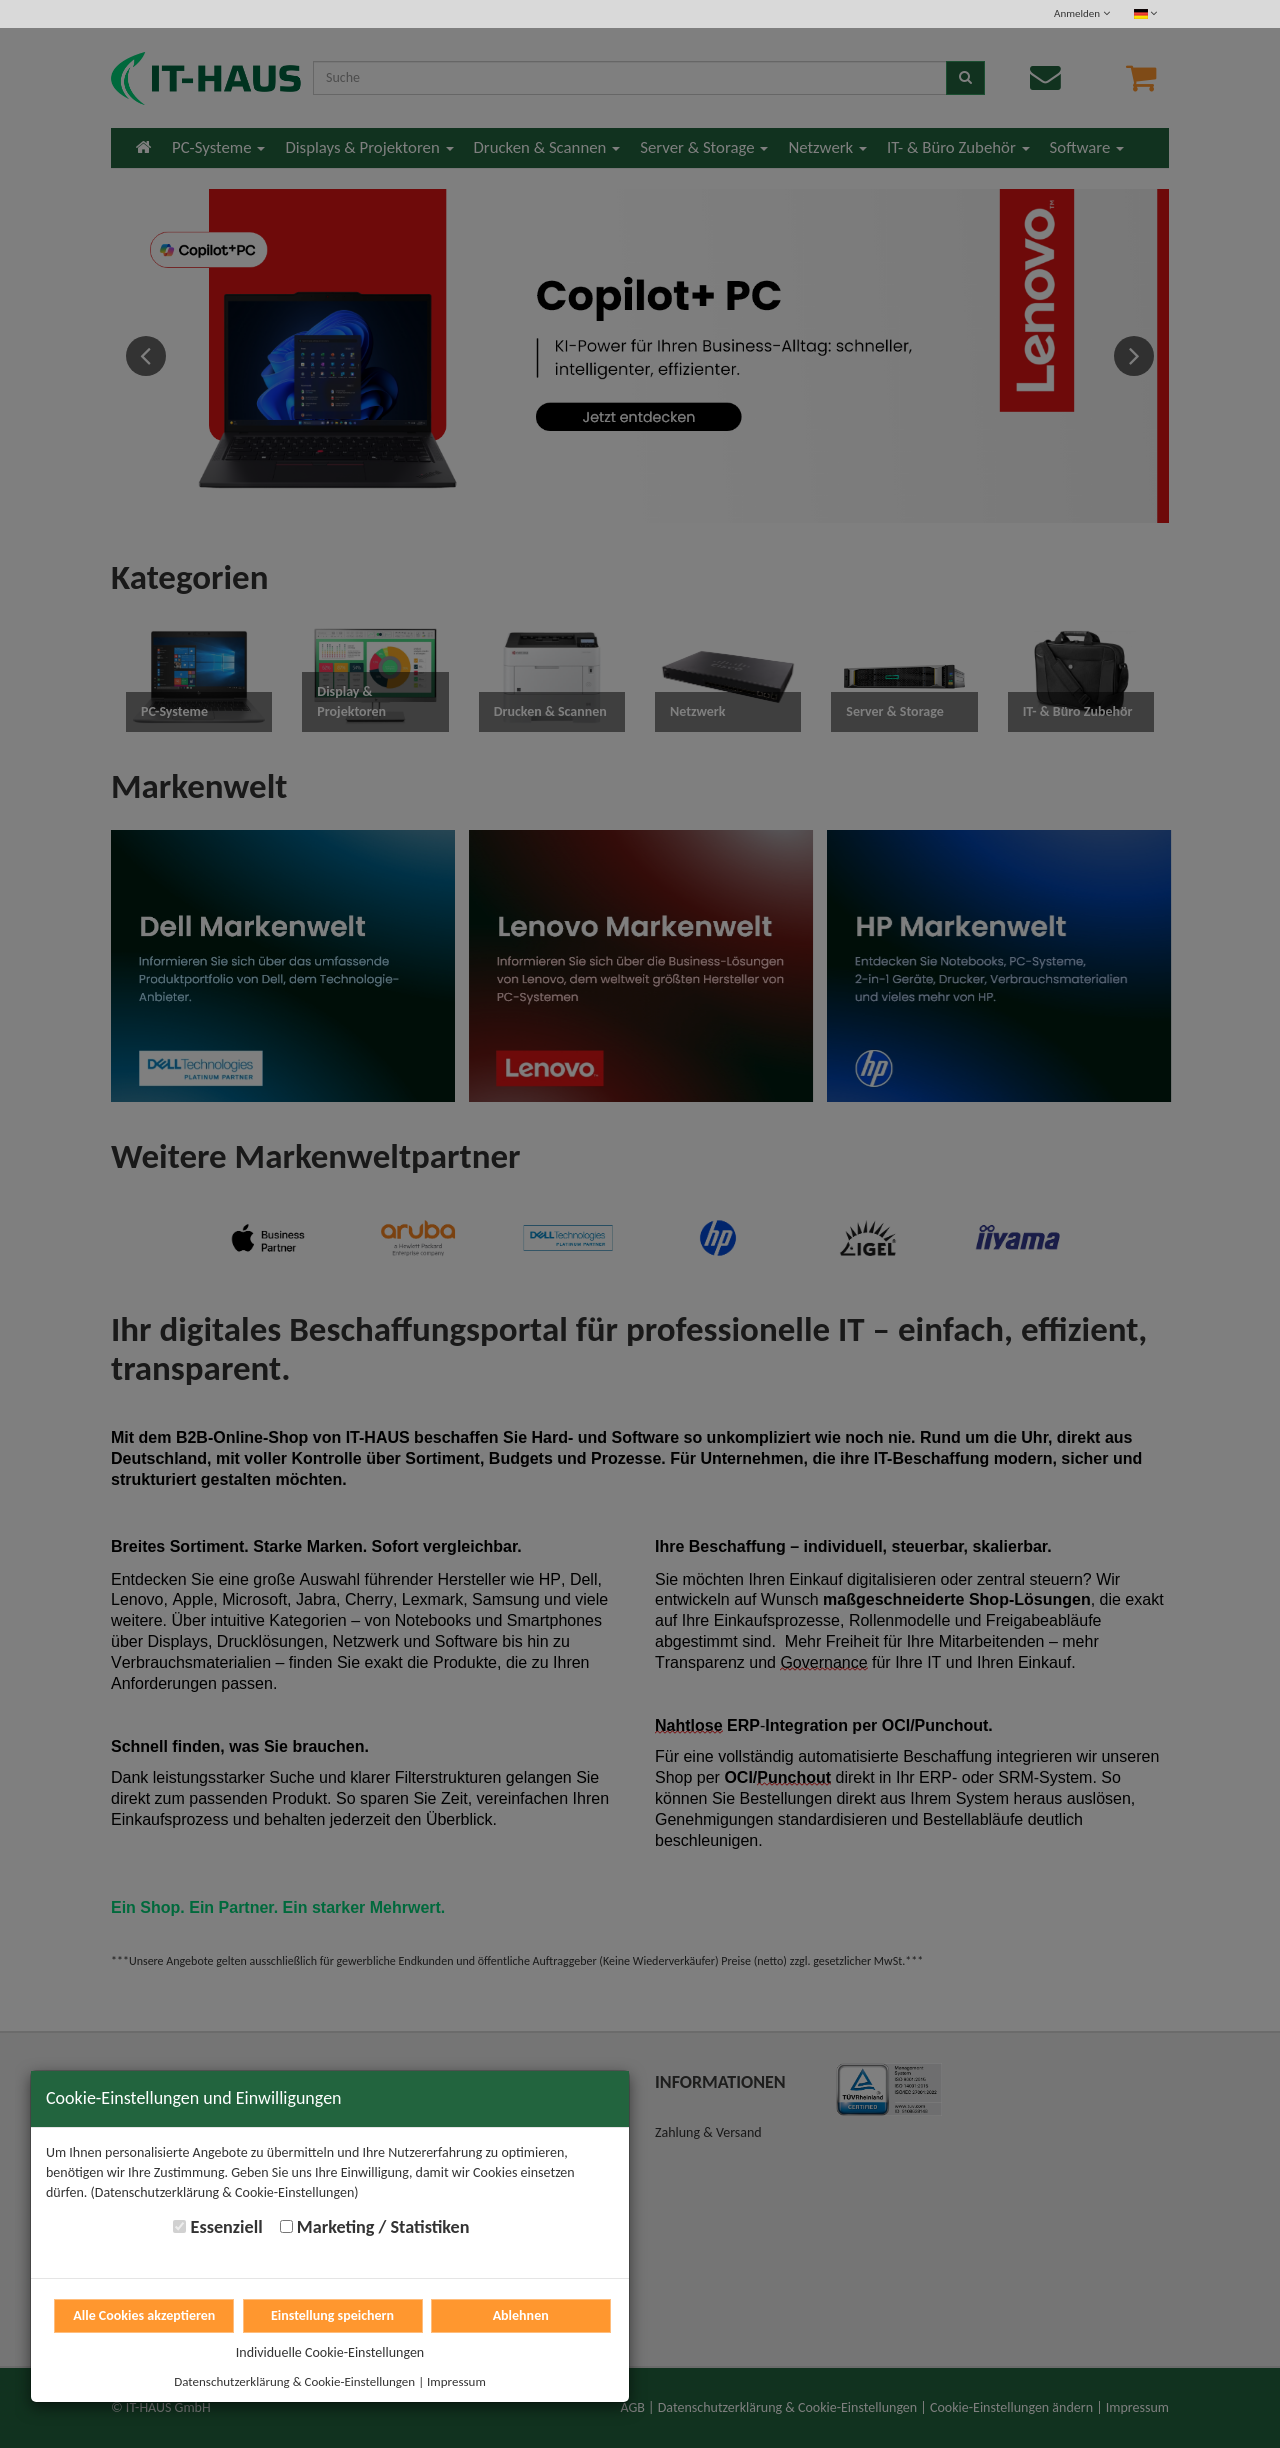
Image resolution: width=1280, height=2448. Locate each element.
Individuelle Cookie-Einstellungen (330, 2352)
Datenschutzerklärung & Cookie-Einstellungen (294, 2381)
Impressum (456, 2381)
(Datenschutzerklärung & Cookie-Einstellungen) (225, 2192)
